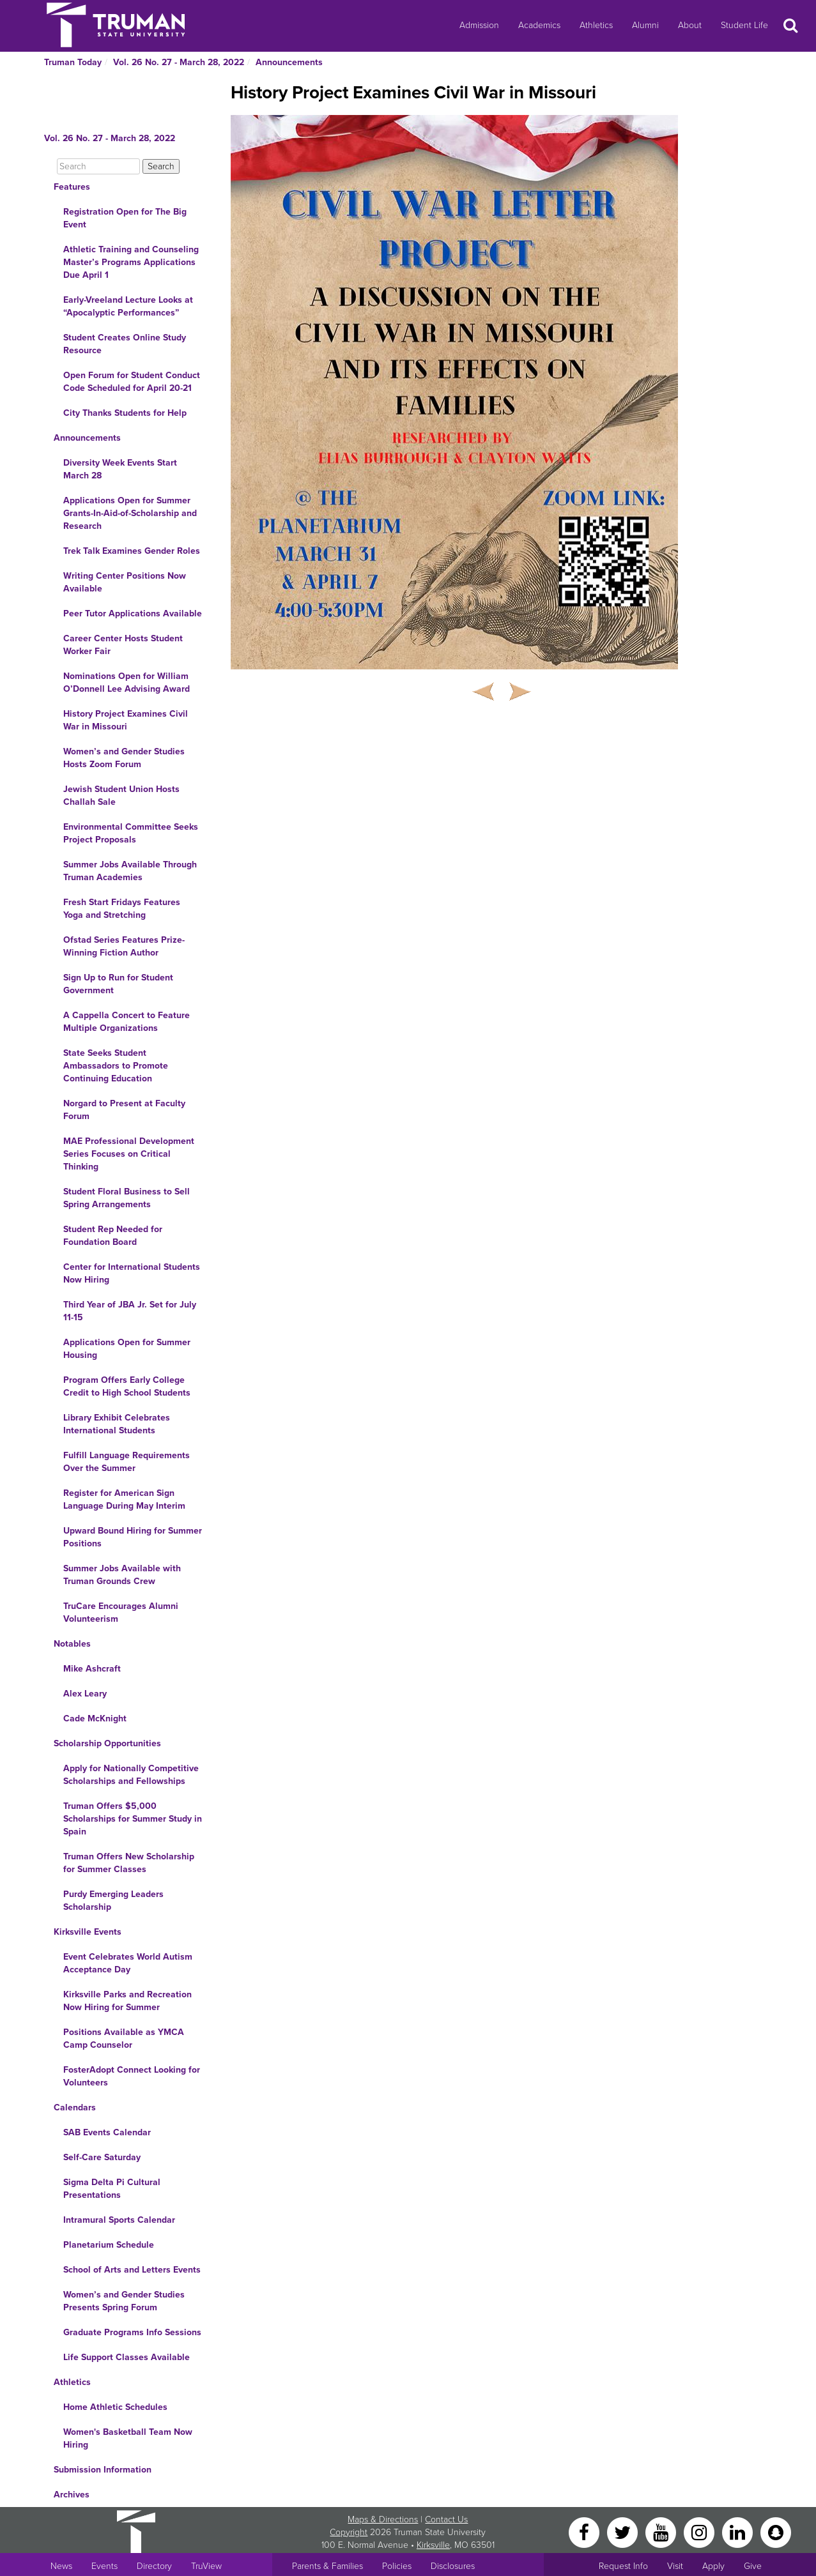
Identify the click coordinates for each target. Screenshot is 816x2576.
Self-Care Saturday (102, 2157)
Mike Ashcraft (92, 1668)
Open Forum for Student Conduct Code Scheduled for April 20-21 (131, 381)
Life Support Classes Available (126, 2357)
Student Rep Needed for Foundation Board (112, 1235)
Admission (479, 25)
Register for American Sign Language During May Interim (124, 1499)
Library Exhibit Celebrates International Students (116, 1424)
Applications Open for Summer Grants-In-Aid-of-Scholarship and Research (130, 513)
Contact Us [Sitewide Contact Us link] (446, 2519)
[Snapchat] (776, 2531)
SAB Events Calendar (107, 2132)
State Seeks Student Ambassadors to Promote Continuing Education (115, 1066)
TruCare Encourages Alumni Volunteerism (120, 1612)
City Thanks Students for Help (125, 413)
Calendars (75, 2107)
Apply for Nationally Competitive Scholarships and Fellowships (131, 1775)
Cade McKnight (95, 1718)
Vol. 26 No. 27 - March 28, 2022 (178, 62)
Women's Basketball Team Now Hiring (127, 2438)
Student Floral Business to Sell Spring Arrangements (126, 1198)
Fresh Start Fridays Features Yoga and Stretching (121, 908)
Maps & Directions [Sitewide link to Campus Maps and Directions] (383, 2519)
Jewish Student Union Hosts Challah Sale (121, 795)
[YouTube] (662, 2531)
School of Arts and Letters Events (132, 2269)
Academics (539, 25)
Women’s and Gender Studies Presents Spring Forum (124, 2301)
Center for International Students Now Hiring (131, 1273)
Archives (71, 2494)
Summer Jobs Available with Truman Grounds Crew (122, 1575)
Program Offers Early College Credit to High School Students (126, 1386)
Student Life (744, 25)
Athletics (596, 25)
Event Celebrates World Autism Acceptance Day (127, 1963)
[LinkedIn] (739, 2531)
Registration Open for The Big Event (125, 218)
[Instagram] (700, 2531)
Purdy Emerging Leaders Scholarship (113, 1900)
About (690, 25)
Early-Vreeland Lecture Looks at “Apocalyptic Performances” (128, 306)
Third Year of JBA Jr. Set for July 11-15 (129, 1311)
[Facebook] (585, 2531)
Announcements (289, 62)
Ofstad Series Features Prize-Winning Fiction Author (124, 946)
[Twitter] (623, 2531)
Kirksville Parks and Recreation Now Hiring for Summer (127, 2001)
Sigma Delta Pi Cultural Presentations (111, 2188)
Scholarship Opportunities (107, 1743)
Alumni (645, 25)
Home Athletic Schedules (115, 2407)
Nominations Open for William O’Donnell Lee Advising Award (126, 682)
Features (72, 186)
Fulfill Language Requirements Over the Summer (126, 1462)
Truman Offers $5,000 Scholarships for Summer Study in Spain (132, 1819)
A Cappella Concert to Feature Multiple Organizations (126, 1021)
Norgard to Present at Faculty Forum (124, 1110)
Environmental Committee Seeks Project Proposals (130, 833)
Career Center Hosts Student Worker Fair (123, 645)
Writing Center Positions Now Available (124, 582)
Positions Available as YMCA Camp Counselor (123, 2038)
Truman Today (73, 62)
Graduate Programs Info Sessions (132, 2332)
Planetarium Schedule (108, 2244)
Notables (72, 1643)
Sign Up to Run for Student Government (118, 984)
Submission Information (102, 2469)
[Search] (98, 166)
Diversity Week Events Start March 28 (120, 469)
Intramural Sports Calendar (119, 2219)
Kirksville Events (87, 1931)
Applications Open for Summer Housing (126, 1348)
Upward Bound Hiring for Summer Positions (132, 1537)
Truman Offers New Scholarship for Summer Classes (128, 1863)
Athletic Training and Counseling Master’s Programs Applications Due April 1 (131, 262)
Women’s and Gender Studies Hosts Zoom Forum (124, 758)
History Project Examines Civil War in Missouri (125, 720)
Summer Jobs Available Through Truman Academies (130, 871)
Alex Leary (85, 1693)
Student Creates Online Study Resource (124, 344)
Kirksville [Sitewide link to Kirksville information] (433, 2545)
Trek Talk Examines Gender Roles (131, 550)
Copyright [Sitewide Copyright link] (348, 2532)
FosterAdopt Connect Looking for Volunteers (131, 2076)
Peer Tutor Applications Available (132, 613)
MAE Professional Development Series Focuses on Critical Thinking (128, 1154)
